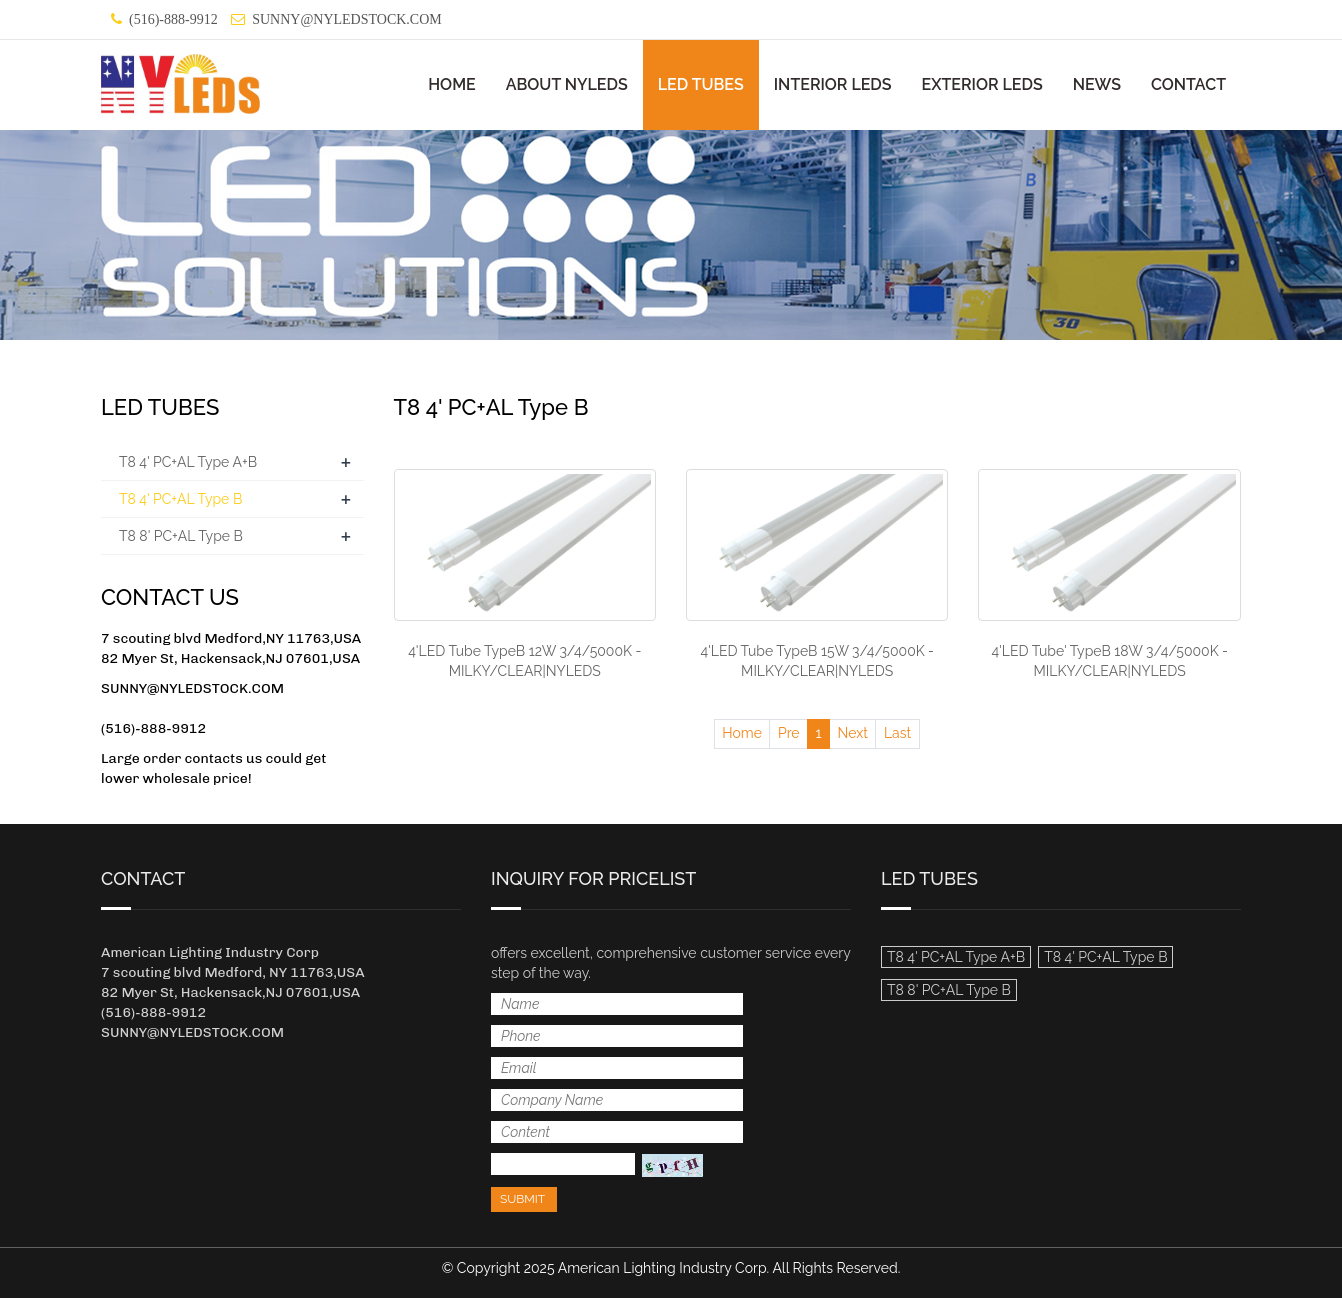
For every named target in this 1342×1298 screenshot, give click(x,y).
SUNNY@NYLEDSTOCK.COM (347, 19)
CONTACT (1188, 84)
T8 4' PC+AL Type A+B (188, 462)
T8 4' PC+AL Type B (180, 499)
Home (742, 733)
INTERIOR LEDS (833, 84)
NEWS (1097, 84)
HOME (452, 84)
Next (853, 733)
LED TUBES (701, 84)
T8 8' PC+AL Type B (181, 536)
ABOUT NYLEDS (567, 84)
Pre (789, 733)
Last (897, 733)
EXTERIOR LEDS (982, 84)
